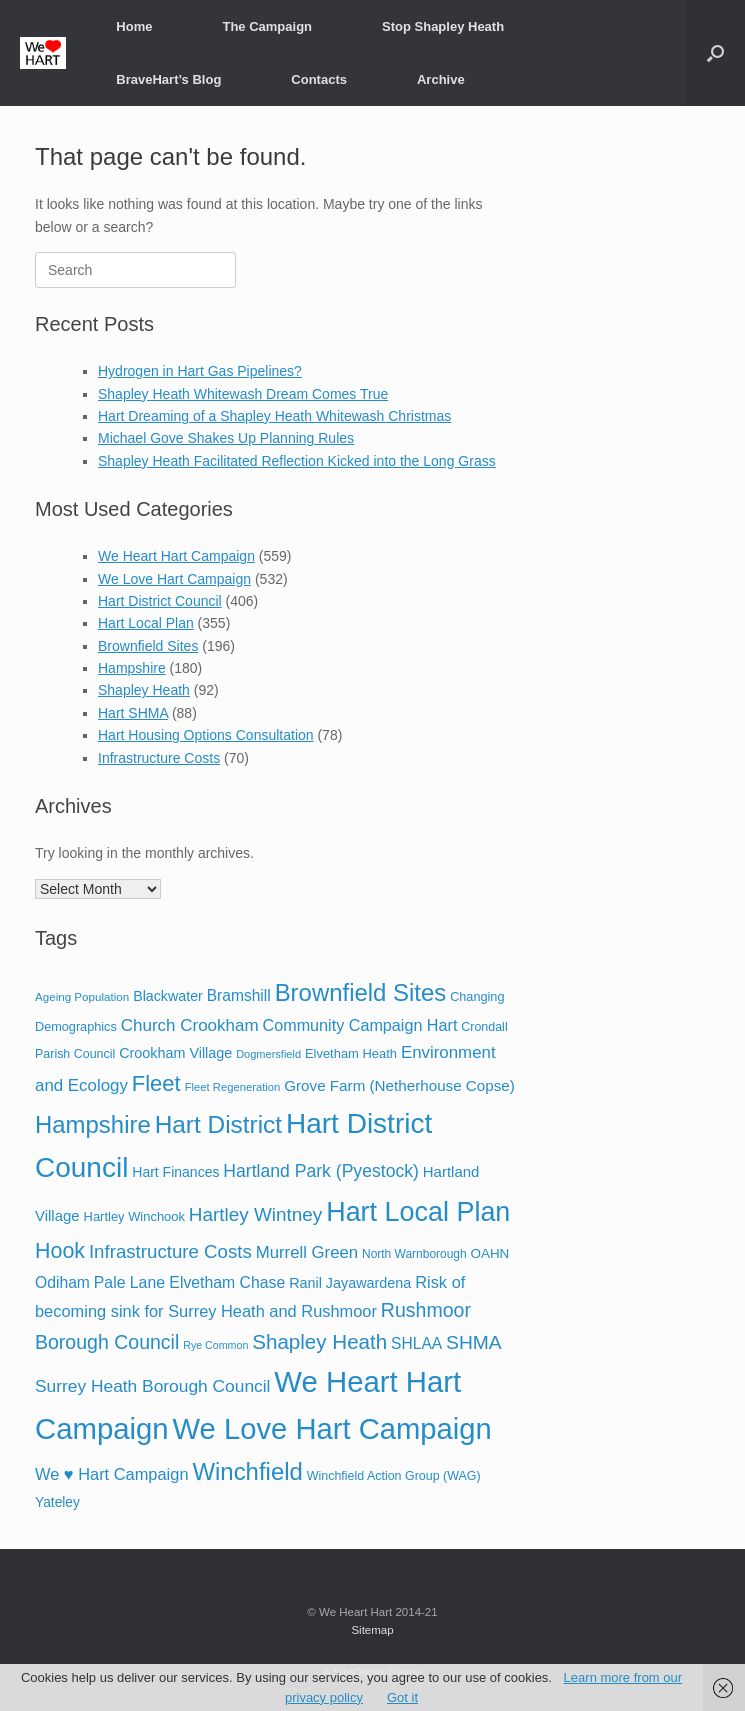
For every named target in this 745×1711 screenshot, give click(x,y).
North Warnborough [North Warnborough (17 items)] (414, 1254)
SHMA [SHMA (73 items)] (474, 1342)
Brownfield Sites (148, 646)
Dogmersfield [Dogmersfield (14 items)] (268, 1054)
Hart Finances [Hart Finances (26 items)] (175, 1172)
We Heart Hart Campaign (176, 556)
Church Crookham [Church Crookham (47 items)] (190, 1025)
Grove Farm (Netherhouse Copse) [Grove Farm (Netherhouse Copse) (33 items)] (399, 1085)
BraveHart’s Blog (168, 79)
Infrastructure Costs (159, 758)
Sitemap (372, 1630)
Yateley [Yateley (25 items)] (57, 1502)
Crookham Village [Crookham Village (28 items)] (175, 1053)
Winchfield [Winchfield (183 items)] (247, 1471)
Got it (402, 1697)
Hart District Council (160, 601)
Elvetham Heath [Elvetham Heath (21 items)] (351, 1053)
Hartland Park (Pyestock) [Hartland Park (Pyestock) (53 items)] (321, 1171)
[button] (715, 53)
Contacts (319, 79)
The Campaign (267, 26)
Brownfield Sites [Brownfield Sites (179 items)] (361, 992)
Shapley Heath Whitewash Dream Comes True (243, 394)
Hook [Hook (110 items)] (60, 1251)
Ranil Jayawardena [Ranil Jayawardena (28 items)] (350, 1283)
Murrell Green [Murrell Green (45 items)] (307, 1252)
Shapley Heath (144, 690)
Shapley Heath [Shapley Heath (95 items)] (319, 1341)
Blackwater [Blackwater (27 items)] (168, 996)
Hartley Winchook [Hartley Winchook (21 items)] (134, 1216)
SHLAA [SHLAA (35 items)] (416, 1343)
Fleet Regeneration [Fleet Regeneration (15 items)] (233, 1087)
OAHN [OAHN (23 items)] (490, 1253)
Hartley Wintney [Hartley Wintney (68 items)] (255, 1214)
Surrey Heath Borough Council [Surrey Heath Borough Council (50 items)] (152, 1386)
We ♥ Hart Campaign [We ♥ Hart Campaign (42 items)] (112, 1474)
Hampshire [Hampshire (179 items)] (93, 1124)
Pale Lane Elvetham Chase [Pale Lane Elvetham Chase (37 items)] (189, 1282)
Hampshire (132, 668)
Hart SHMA (133, 713)
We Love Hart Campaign (174, 579)
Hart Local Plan (146, 623)
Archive (441, 79)
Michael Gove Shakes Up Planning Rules (226, 438)
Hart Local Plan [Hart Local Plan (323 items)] (418, 1212)
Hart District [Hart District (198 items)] (218, 1124)
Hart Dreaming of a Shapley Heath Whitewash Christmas (274, 416)
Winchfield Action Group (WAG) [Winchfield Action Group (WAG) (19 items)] (394, 1476)
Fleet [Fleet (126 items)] (156, 1083)
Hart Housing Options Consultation (206, 735)
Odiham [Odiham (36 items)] (62, 1282)
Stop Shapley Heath (443, 26)
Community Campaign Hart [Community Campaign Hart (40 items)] (360, 1025)
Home (134, 26)
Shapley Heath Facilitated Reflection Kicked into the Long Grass (297, 461)
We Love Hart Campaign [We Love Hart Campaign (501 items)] (332, 1429)
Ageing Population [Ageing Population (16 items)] (82, 996)
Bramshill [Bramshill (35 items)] (239, 995)
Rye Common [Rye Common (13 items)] (215, 1345)
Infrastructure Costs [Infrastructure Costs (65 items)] (170, 1251)
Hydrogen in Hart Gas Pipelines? (200, 371)
